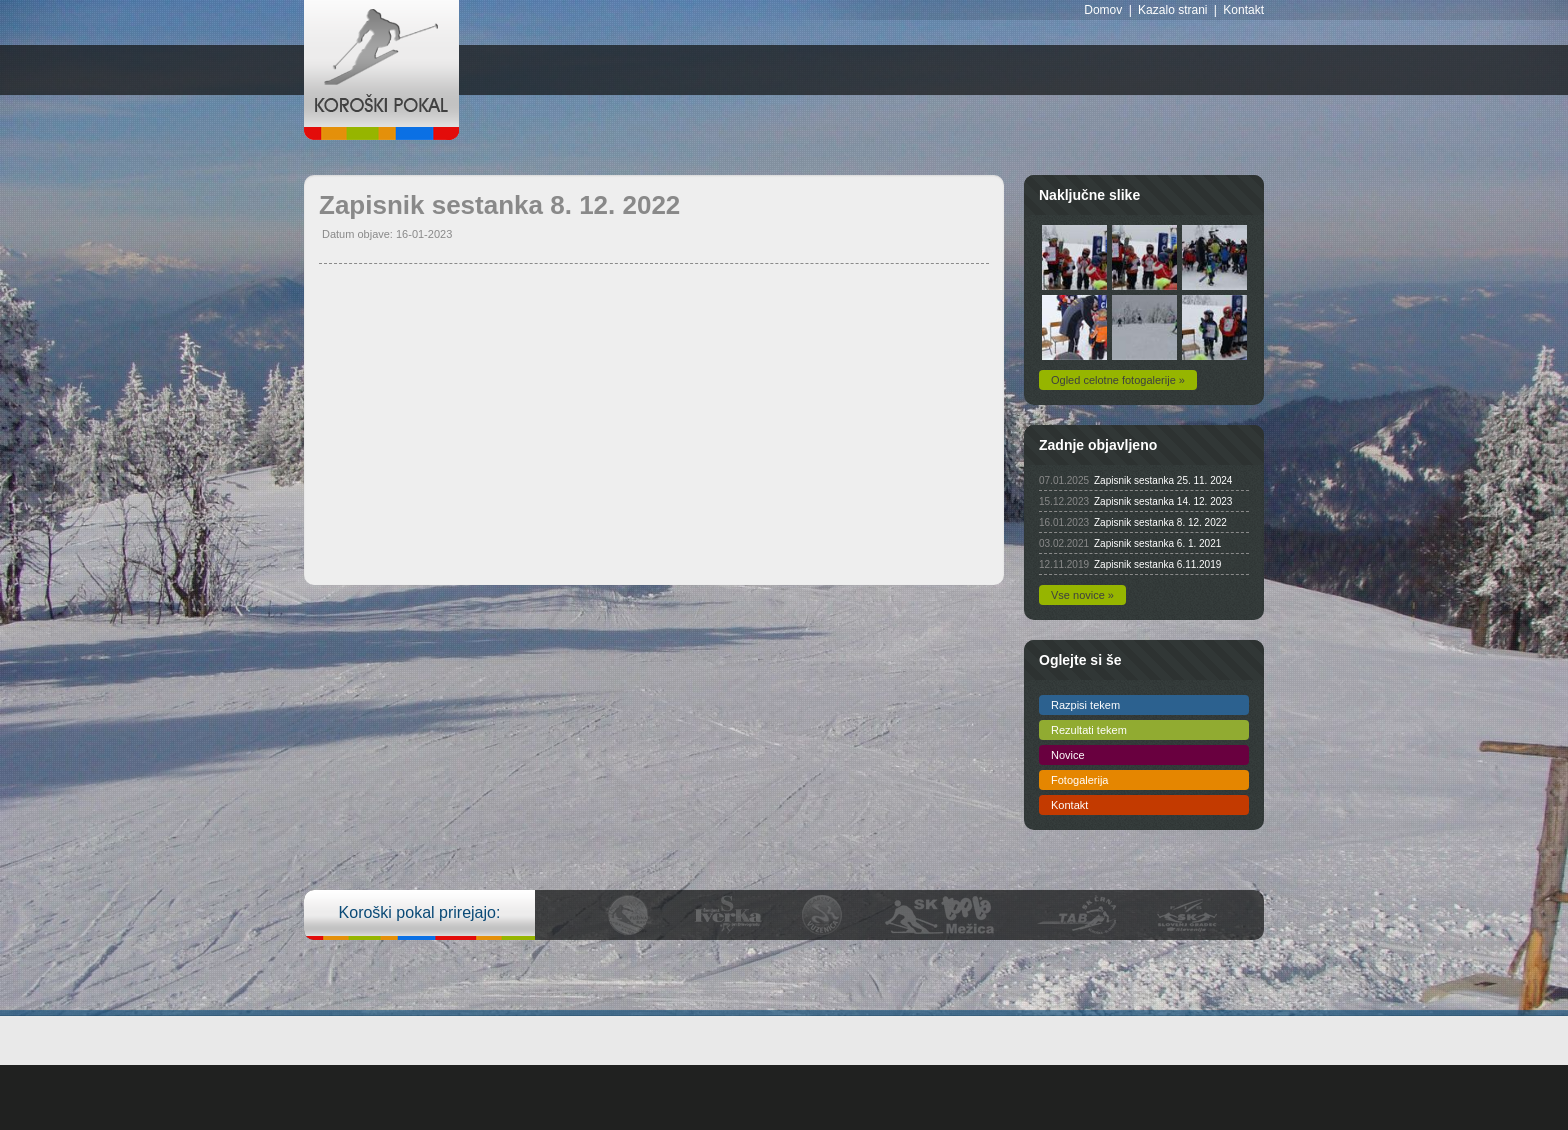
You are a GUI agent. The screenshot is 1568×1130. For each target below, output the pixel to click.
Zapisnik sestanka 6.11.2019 (1157, 564)
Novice (1068, 755)
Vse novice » (1082, 595)
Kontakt (1243, 10)
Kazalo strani (1172, 10)
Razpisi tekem (1085, 705)
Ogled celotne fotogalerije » (1118, 380)
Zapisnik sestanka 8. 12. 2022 (1160, 522)
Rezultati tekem (1089, 730)
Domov (1103, 10)
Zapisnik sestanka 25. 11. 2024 (1163, 480)
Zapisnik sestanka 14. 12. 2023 (1163, 501)
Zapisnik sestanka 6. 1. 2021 (1157, 543)
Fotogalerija (1079, 780)
